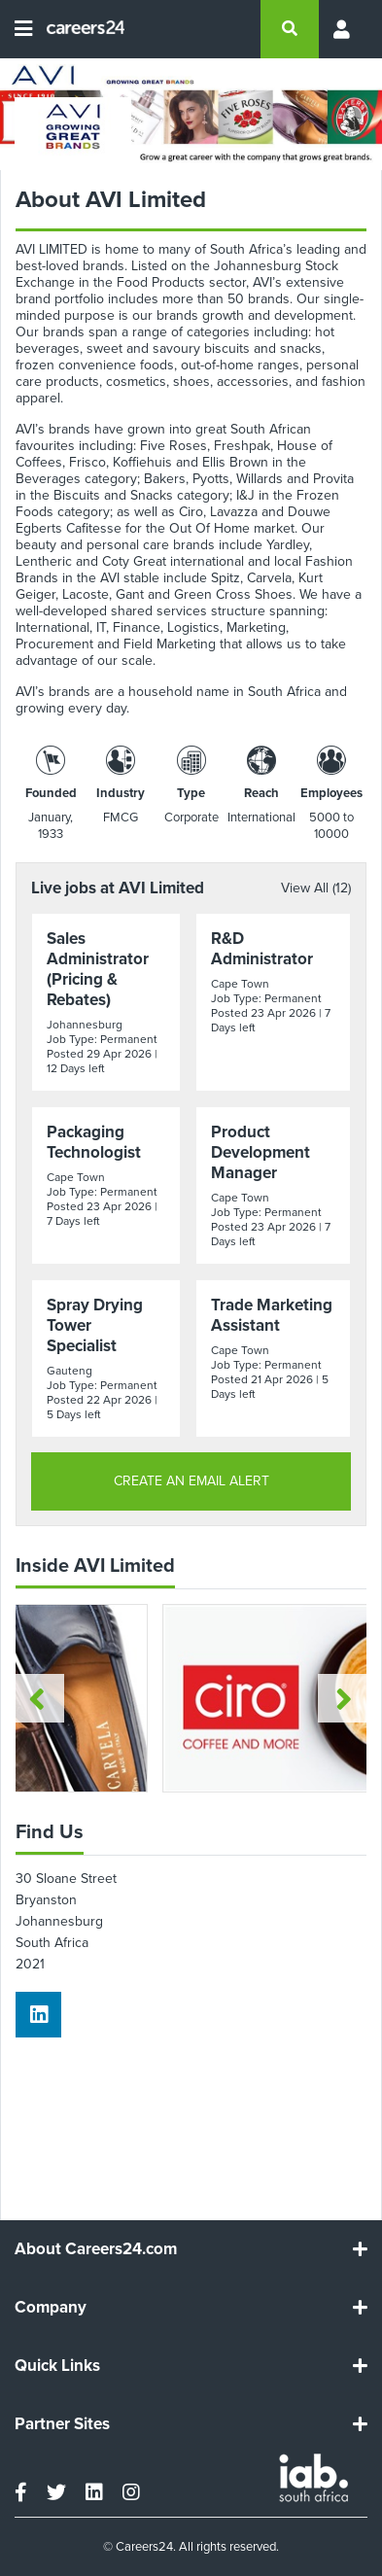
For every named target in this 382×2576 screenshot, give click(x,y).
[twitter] (56, 2492)
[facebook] (21, 2492)
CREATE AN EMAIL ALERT (191, 1481)
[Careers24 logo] (78, 29)
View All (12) (316, 888)
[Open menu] (23, 29)
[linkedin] (38, 2014)
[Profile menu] (343, 29)
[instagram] (131, 2492)
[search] (289, 29)
